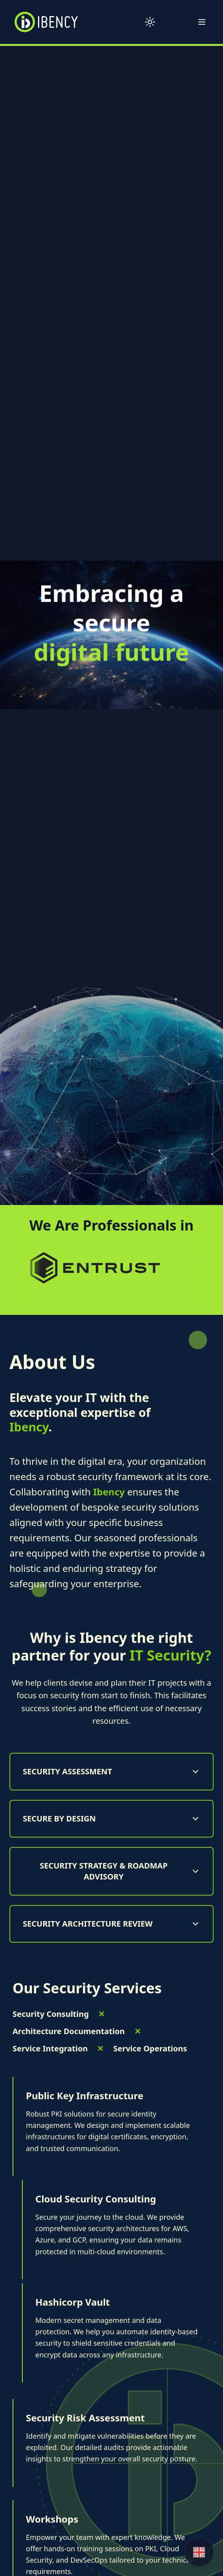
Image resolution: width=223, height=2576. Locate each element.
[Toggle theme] (149, 21)
